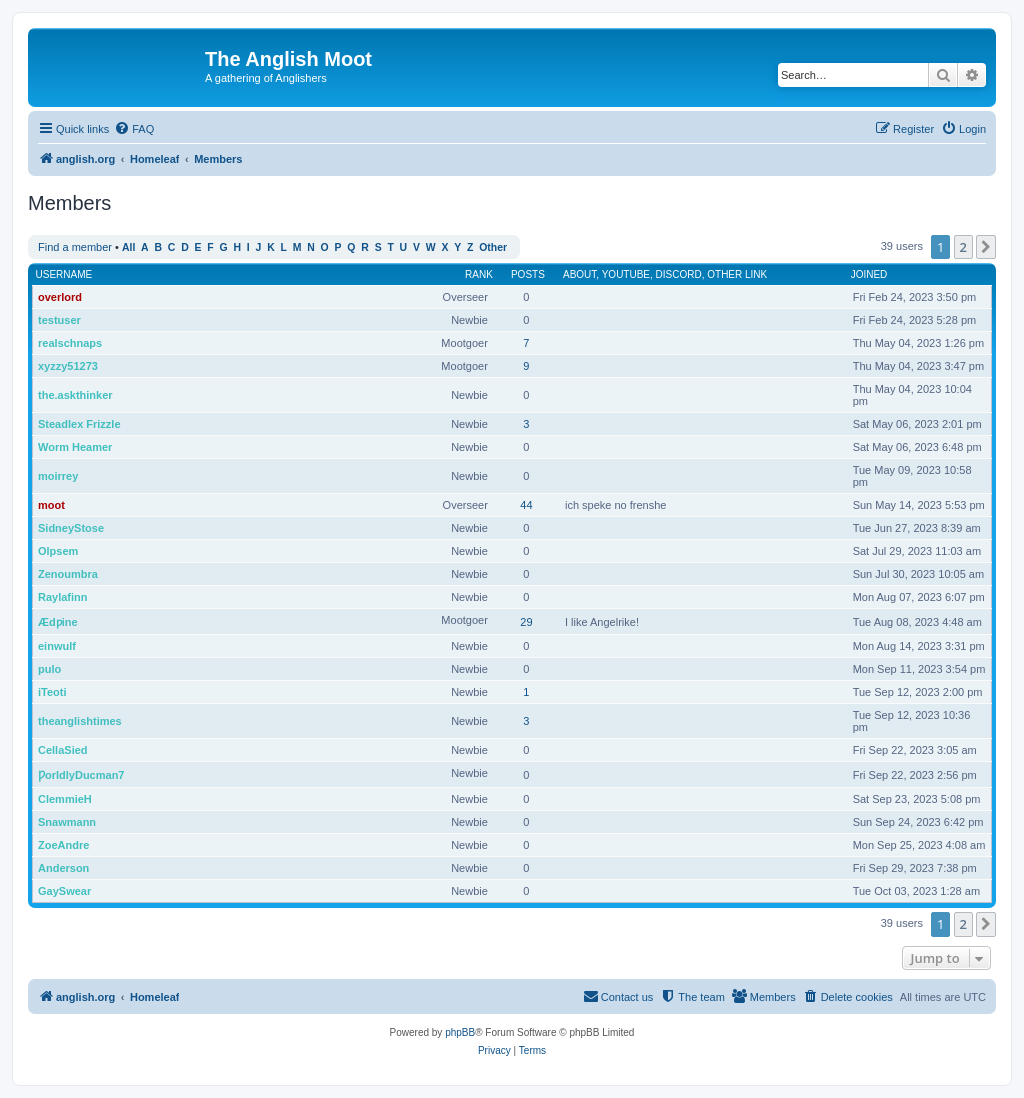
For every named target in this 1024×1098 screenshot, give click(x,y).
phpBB (460, 1032)
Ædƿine (58, 622)
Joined (869, 274)
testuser (59, 320)
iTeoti (52, 692)
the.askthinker (75, 395)
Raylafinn (63, 597)
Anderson (63, 868)
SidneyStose (71, 528)
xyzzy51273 (68, 366)
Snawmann (67, 822)
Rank (479, 274)
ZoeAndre (63, 845)
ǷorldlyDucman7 (81, 775)
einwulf (57, 646)
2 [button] (963, 247)
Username (64, 274)
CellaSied (63, 750)
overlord (60, 297)
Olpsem (58, 551)
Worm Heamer (75, 447)
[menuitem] (134, 129)
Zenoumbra (68, 574)
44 (526, 505)
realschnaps (70, 343)
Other (493, 247)
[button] (986, 247)
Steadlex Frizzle (79, 424)
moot (51, 505)
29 (526, 622)
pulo (49, 669)
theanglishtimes (80, 721)
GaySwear (64, 891)
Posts (528, 274)
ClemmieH (65, 799)
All (128, 247)
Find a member (75, 247)
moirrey (58, 476)
